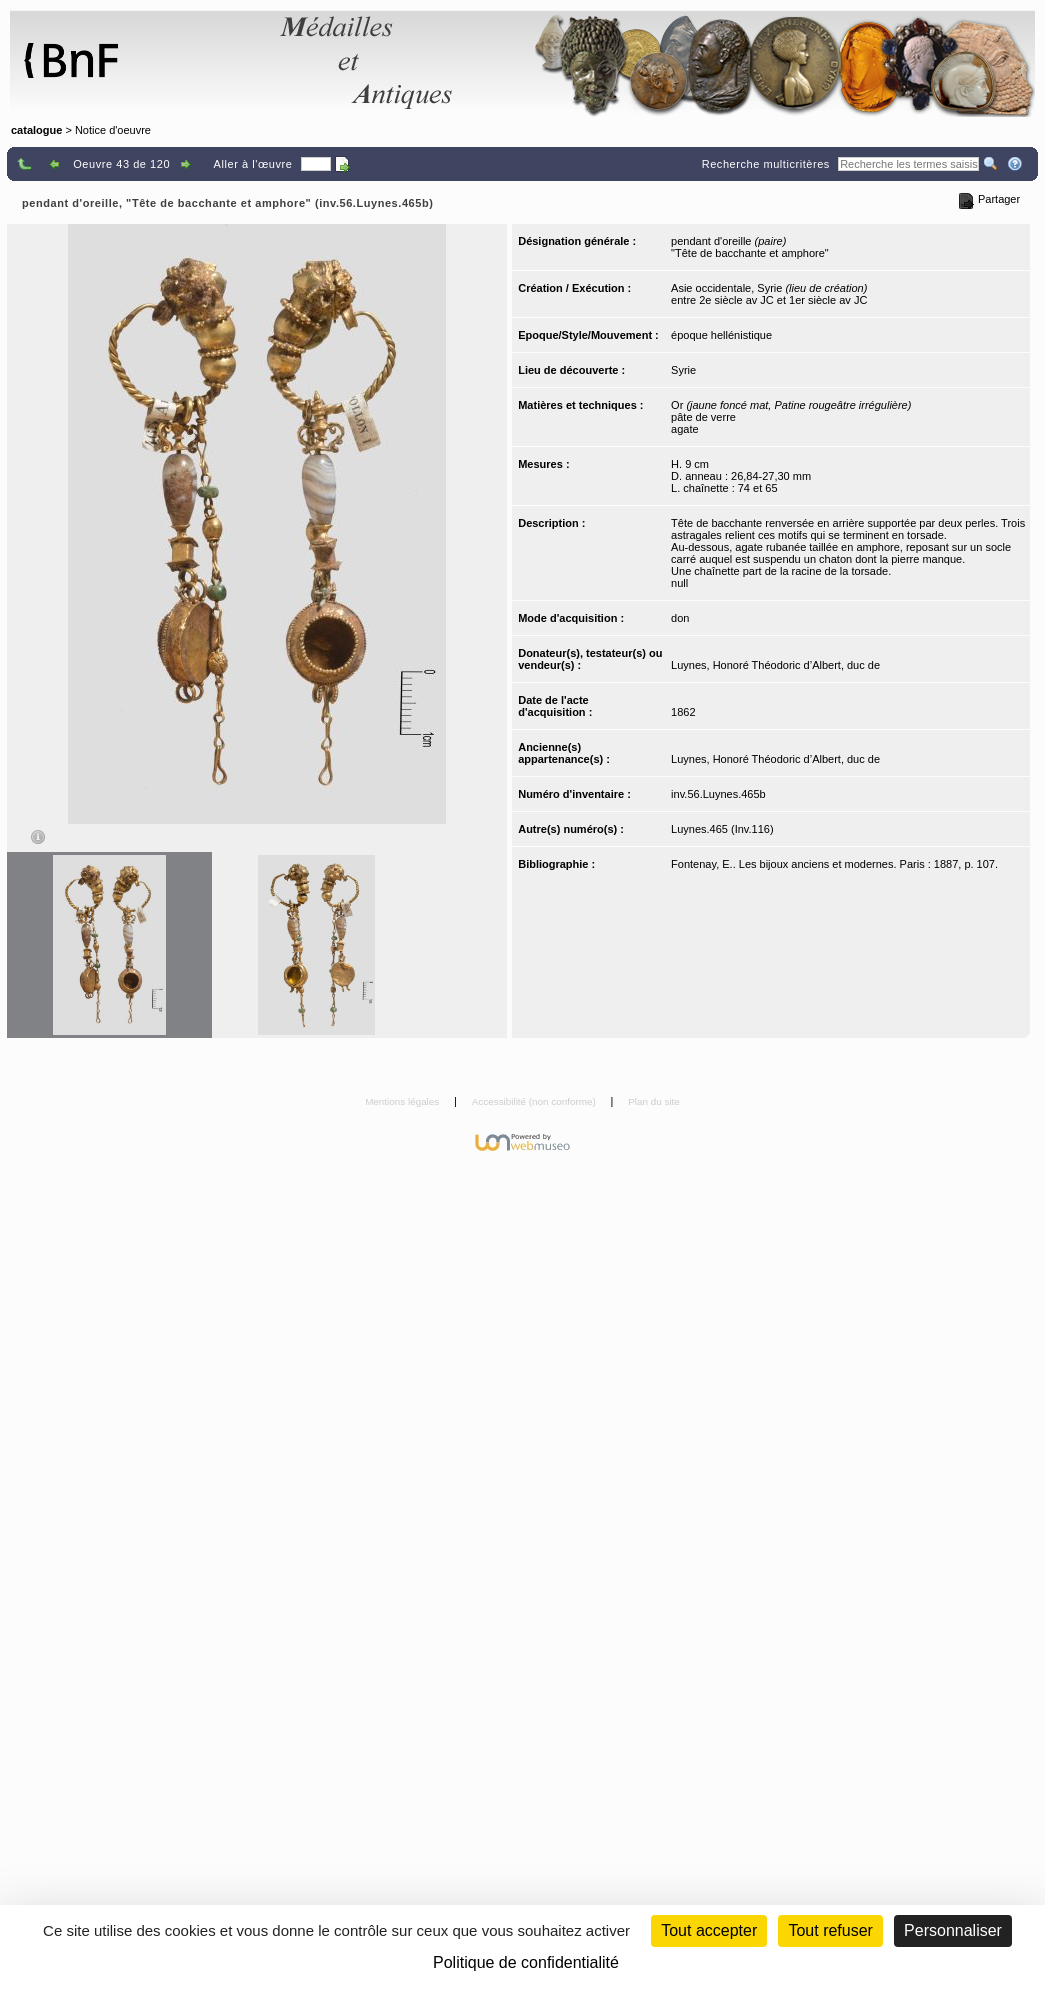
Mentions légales (403, 1101)
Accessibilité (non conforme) (535, 1101)
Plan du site (654, 1101)
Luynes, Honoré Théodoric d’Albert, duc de (775, 665)
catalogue (36, 130)
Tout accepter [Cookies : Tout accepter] (709, 1930)
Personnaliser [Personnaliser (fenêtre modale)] (953, 1930)
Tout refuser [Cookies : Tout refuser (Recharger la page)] (830, 1930)
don (680, 618)
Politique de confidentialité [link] (526, 1962)
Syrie (683, 370)
